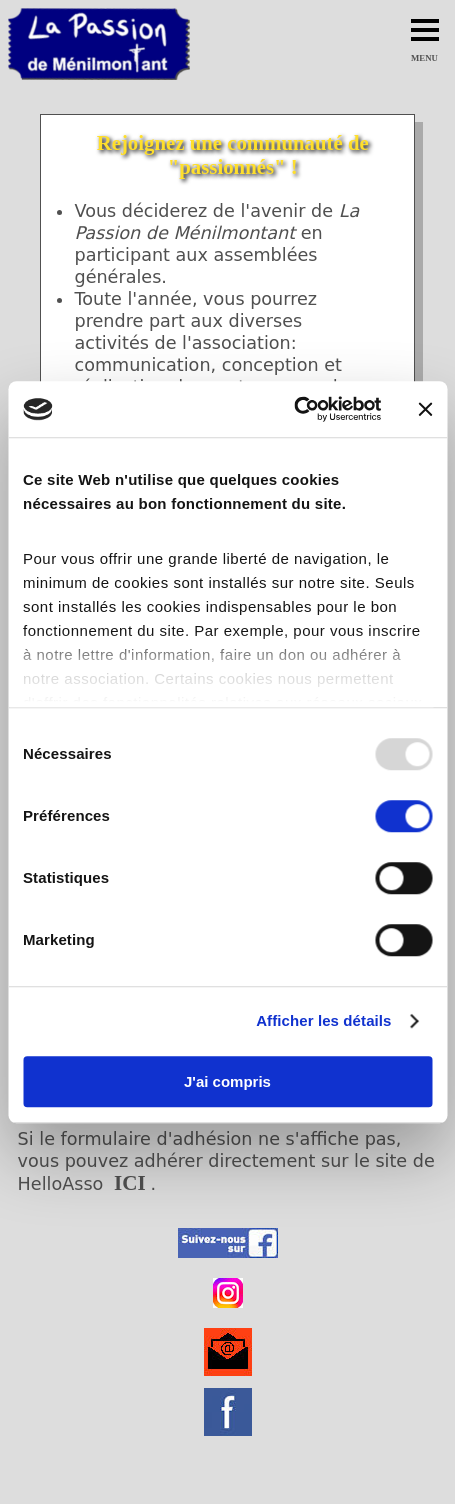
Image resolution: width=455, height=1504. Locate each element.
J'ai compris (227, 1081)
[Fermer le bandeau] (425, 409)
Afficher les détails (323, 1020)
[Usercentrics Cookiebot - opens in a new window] (293, 409)
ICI (130, 1183)
